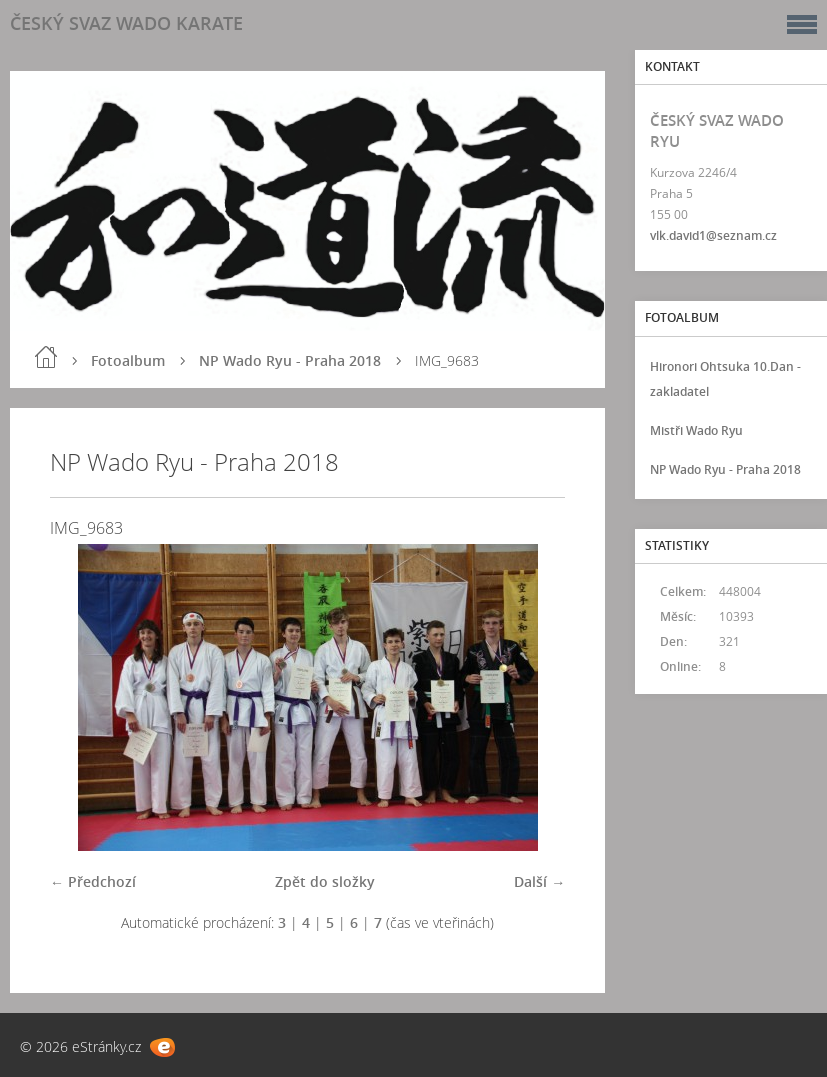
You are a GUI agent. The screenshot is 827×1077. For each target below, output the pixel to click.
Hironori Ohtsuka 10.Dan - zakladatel (725, 379)
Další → (539, 881)
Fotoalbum (128, 360)
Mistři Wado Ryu (696, 430)
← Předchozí (93, 881)
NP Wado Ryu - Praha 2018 (290, 360)
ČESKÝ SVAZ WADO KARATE (126, 23)
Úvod (46, 357)
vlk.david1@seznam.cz (713, 235)
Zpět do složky (325, 881)
